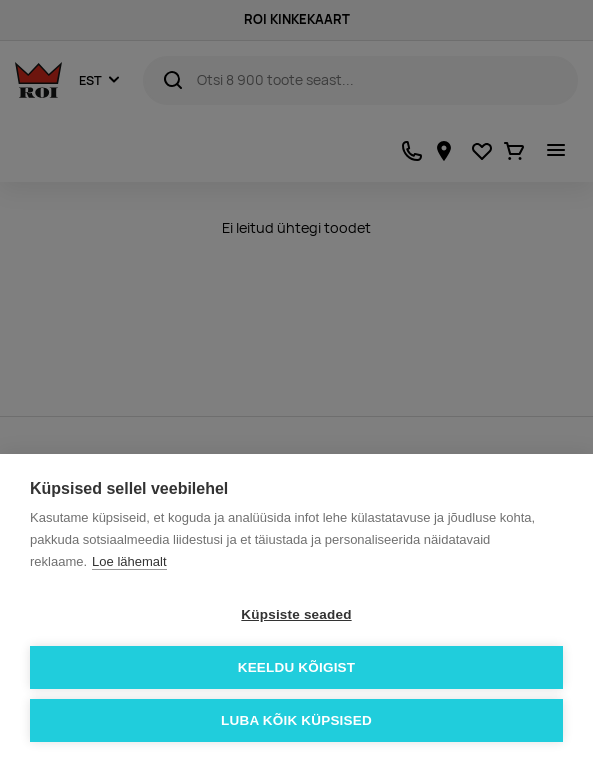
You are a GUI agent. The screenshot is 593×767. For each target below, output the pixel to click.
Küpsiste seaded (296, 614)
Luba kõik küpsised (296, 720)
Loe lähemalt (129, 561)
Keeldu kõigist (297, 667)
